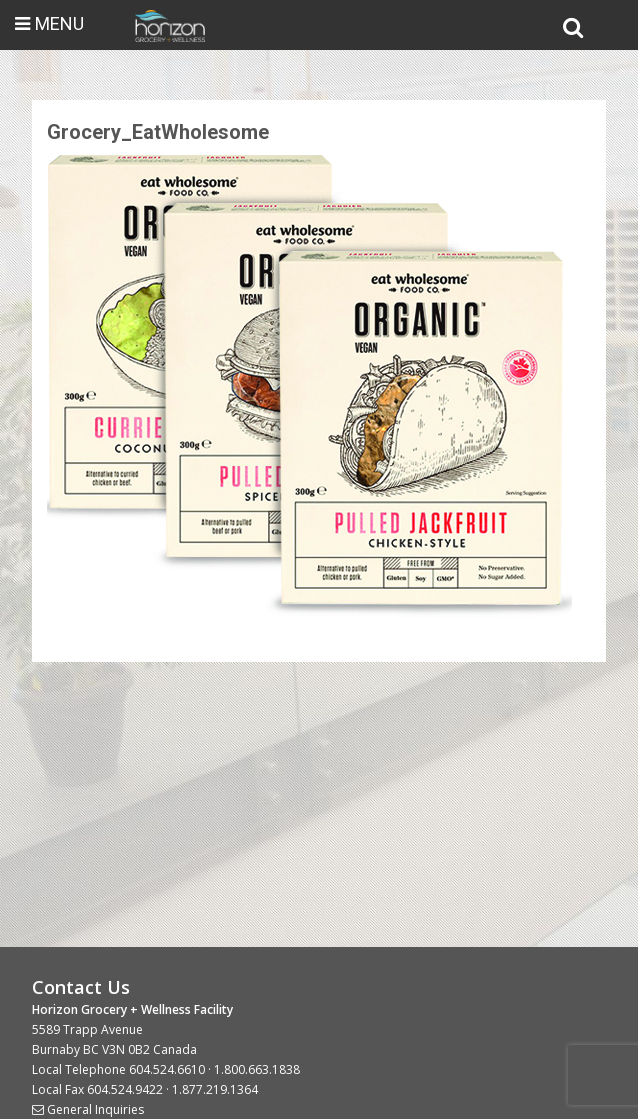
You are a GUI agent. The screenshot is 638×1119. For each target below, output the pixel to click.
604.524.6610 (167, 1069)
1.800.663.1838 (257, 1069)
